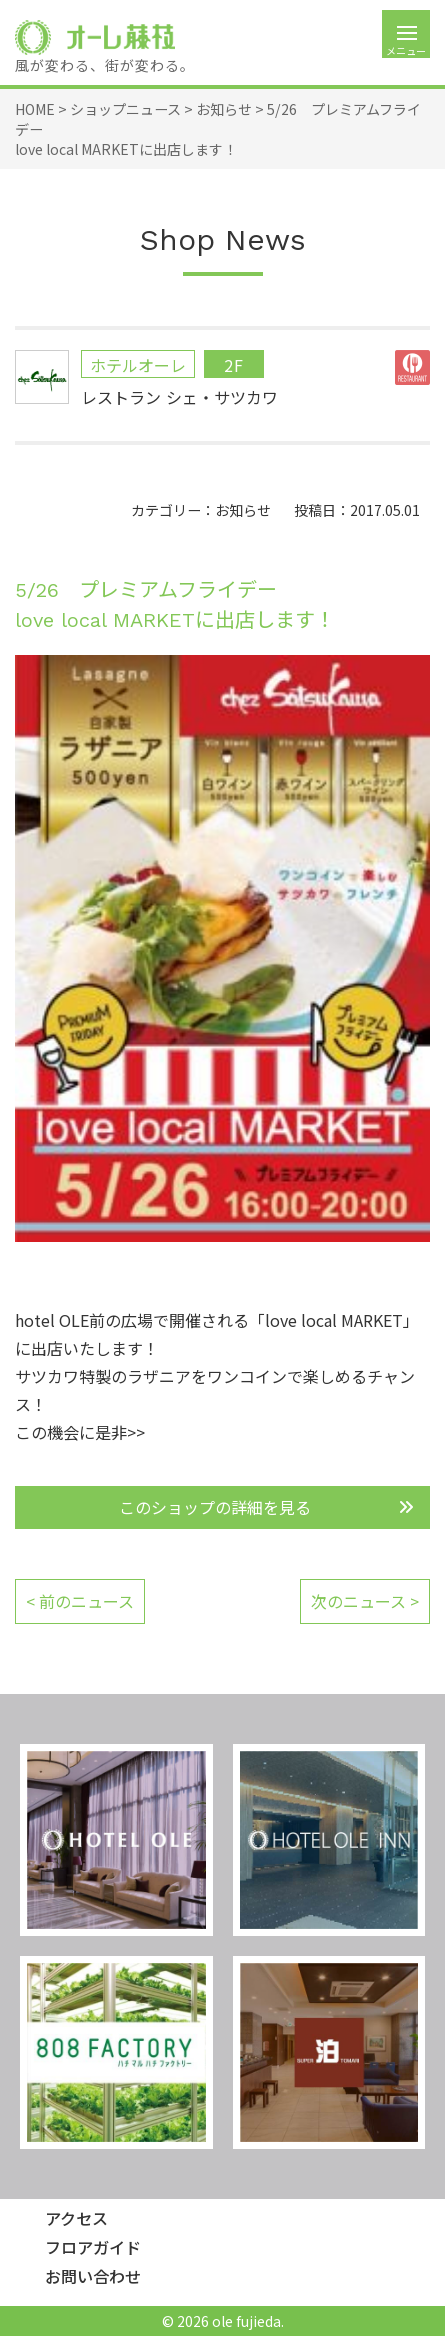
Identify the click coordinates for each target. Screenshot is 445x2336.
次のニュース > (365, 1601)
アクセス (76, 2218)
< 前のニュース (80, 1601)
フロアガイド (93, 2247)
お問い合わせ (93, 2276)
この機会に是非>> (80, 1432)
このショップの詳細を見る (215, 1507)
